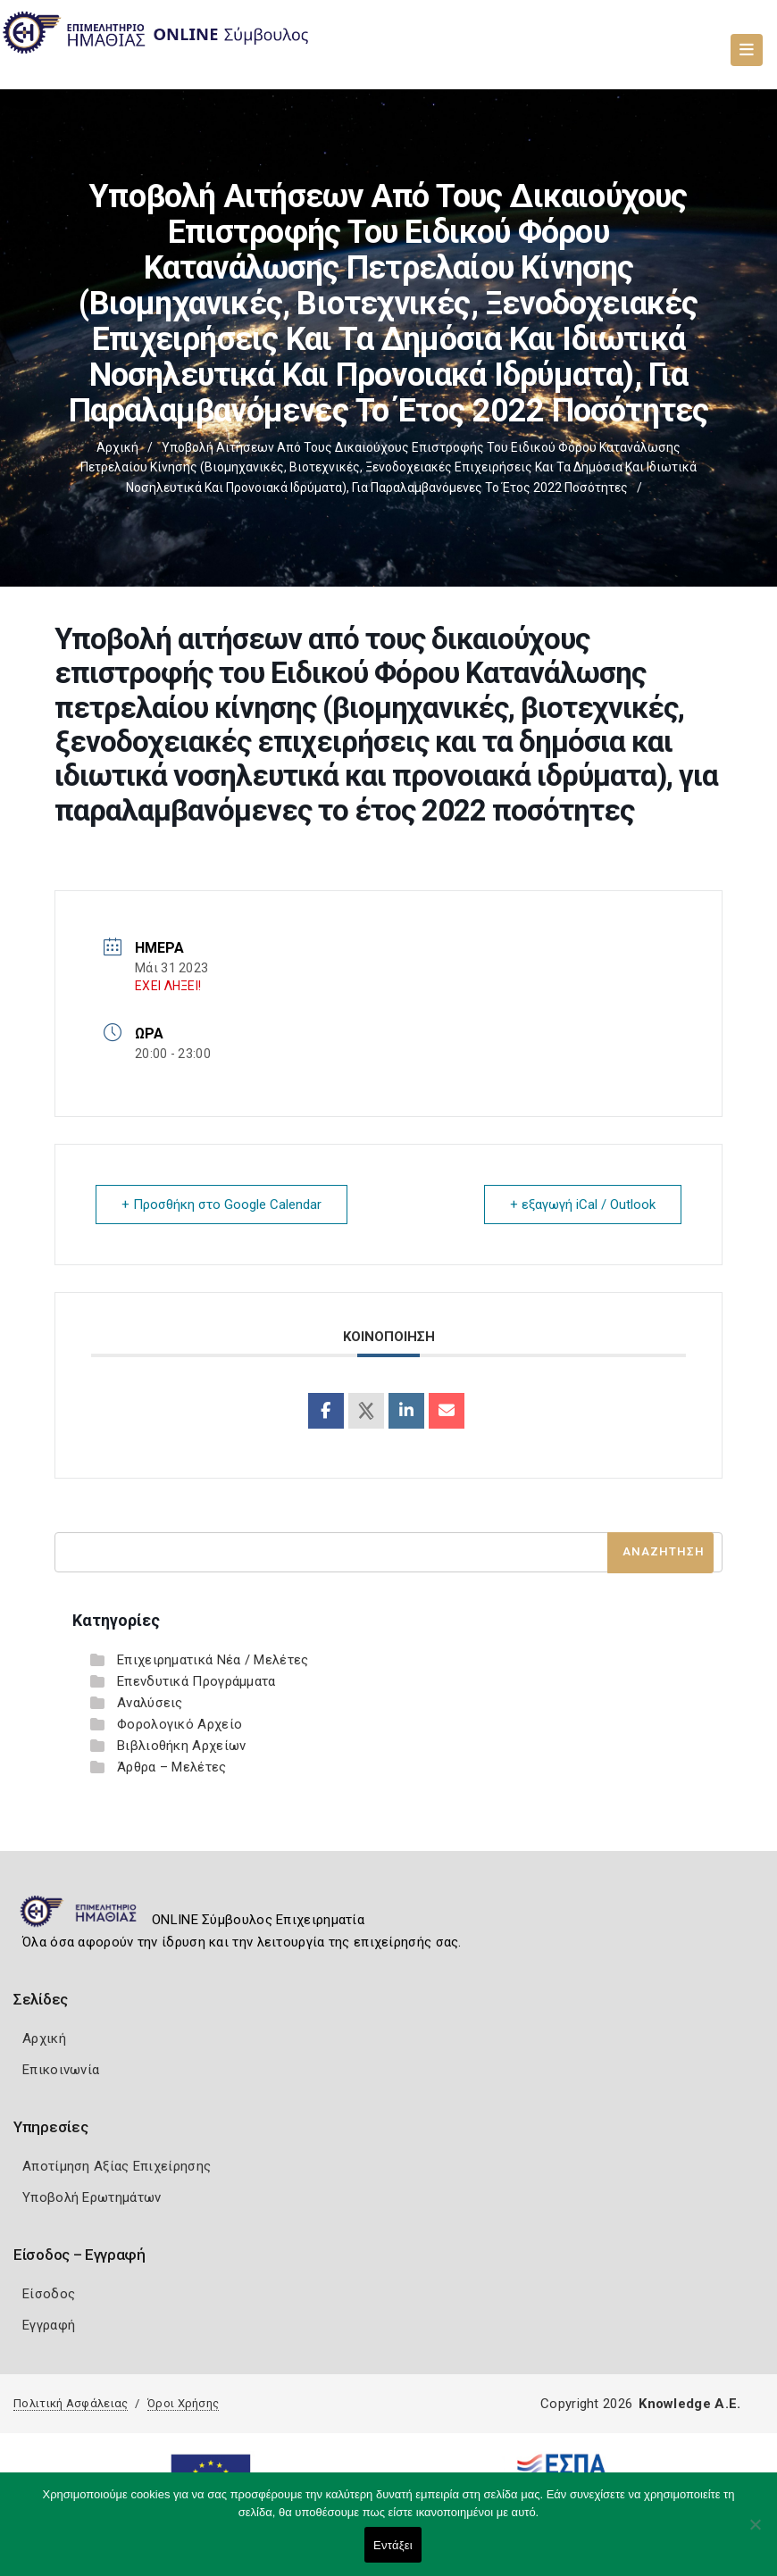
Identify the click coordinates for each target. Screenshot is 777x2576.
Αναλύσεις (150, 1703)
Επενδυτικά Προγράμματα (196, 1681)
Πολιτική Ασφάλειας (70, 2403)
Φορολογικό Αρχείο (179, 1724)
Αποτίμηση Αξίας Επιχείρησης (116, 2166)
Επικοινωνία (60, 2070)
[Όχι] (755, 2533)
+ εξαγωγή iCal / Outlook (583, 1204)
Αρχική (117, 447)
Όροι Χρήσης (183, 2403)
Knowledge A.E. (689, 2404)
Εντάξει (393, 2545)
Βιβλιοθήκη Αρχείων (181, 1746)
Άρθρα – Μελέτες (172, 1767)
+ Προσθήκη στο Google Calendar (221, 1204)
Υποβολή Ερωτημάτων (91, 2197)
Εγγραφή (48, 2325)
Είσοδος (48, 2294)
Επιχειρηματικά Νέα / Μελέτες (212, 1660)
